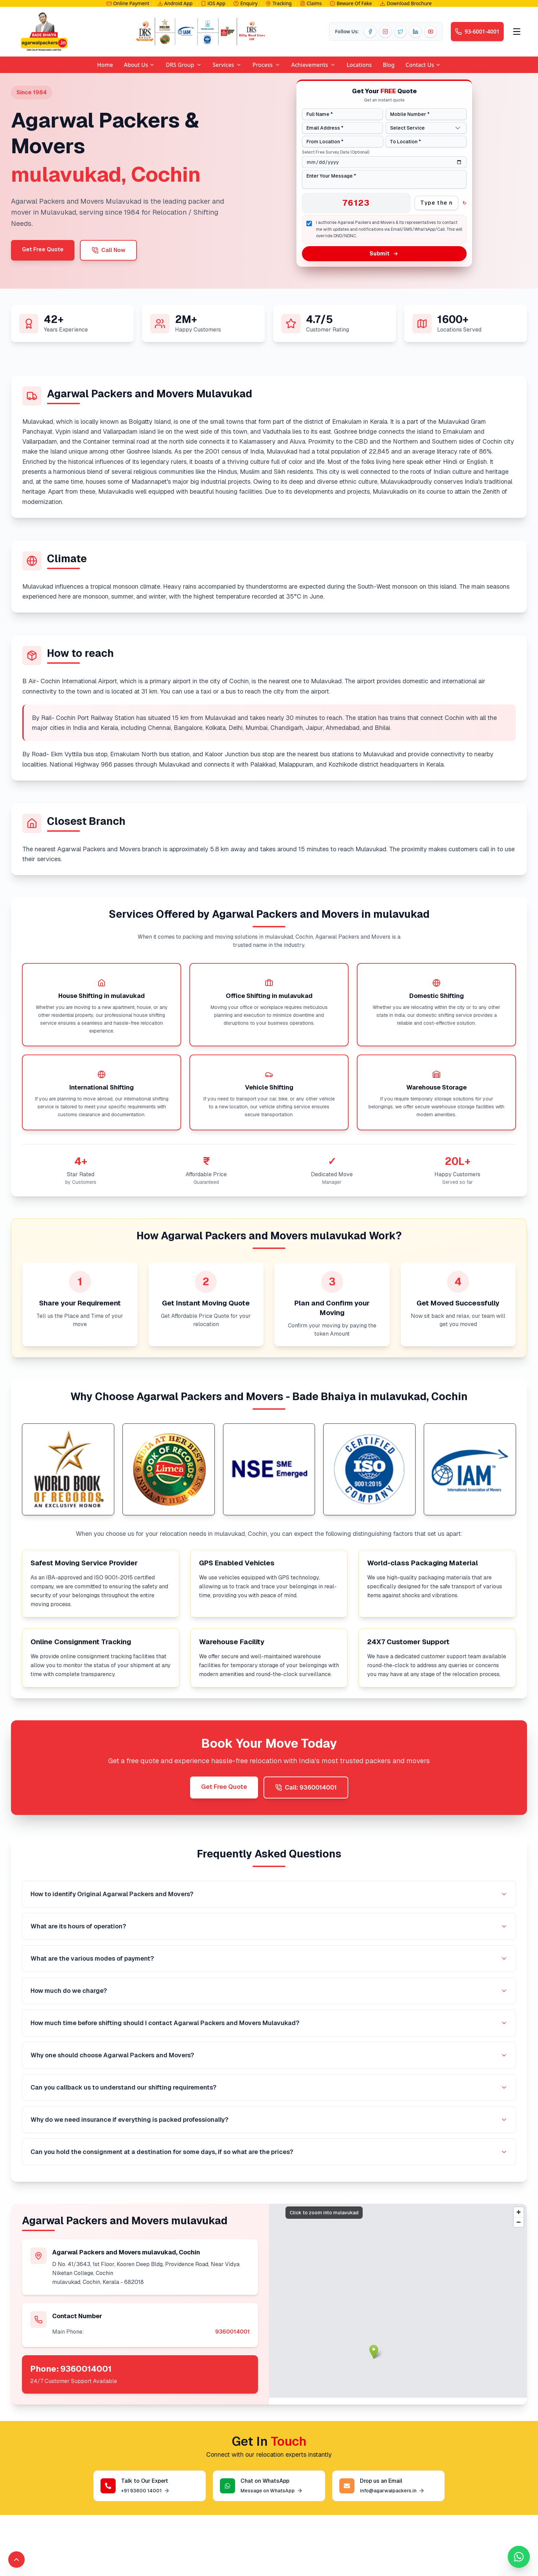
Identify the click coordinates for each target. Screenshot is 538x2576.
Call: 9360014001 (306, 1787)
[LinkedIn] (415, 31)
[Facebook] (370, 31)
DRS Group (184, 65)
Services (223, 65)
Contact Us (423, 65)
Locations (359, 65)
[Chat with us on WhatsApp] (519, 2557)
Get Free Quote (42, 249)
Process (266, 65)
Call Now (108, 250)
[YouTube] (430, 31)
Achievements (313, 65)
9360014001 (232, 2331)
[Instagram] (385, 31)
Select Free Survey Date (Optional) (335, 152)
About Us (139, 65)
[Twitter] (400, 31)
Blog (389, 65)
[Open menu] (516, 31)
